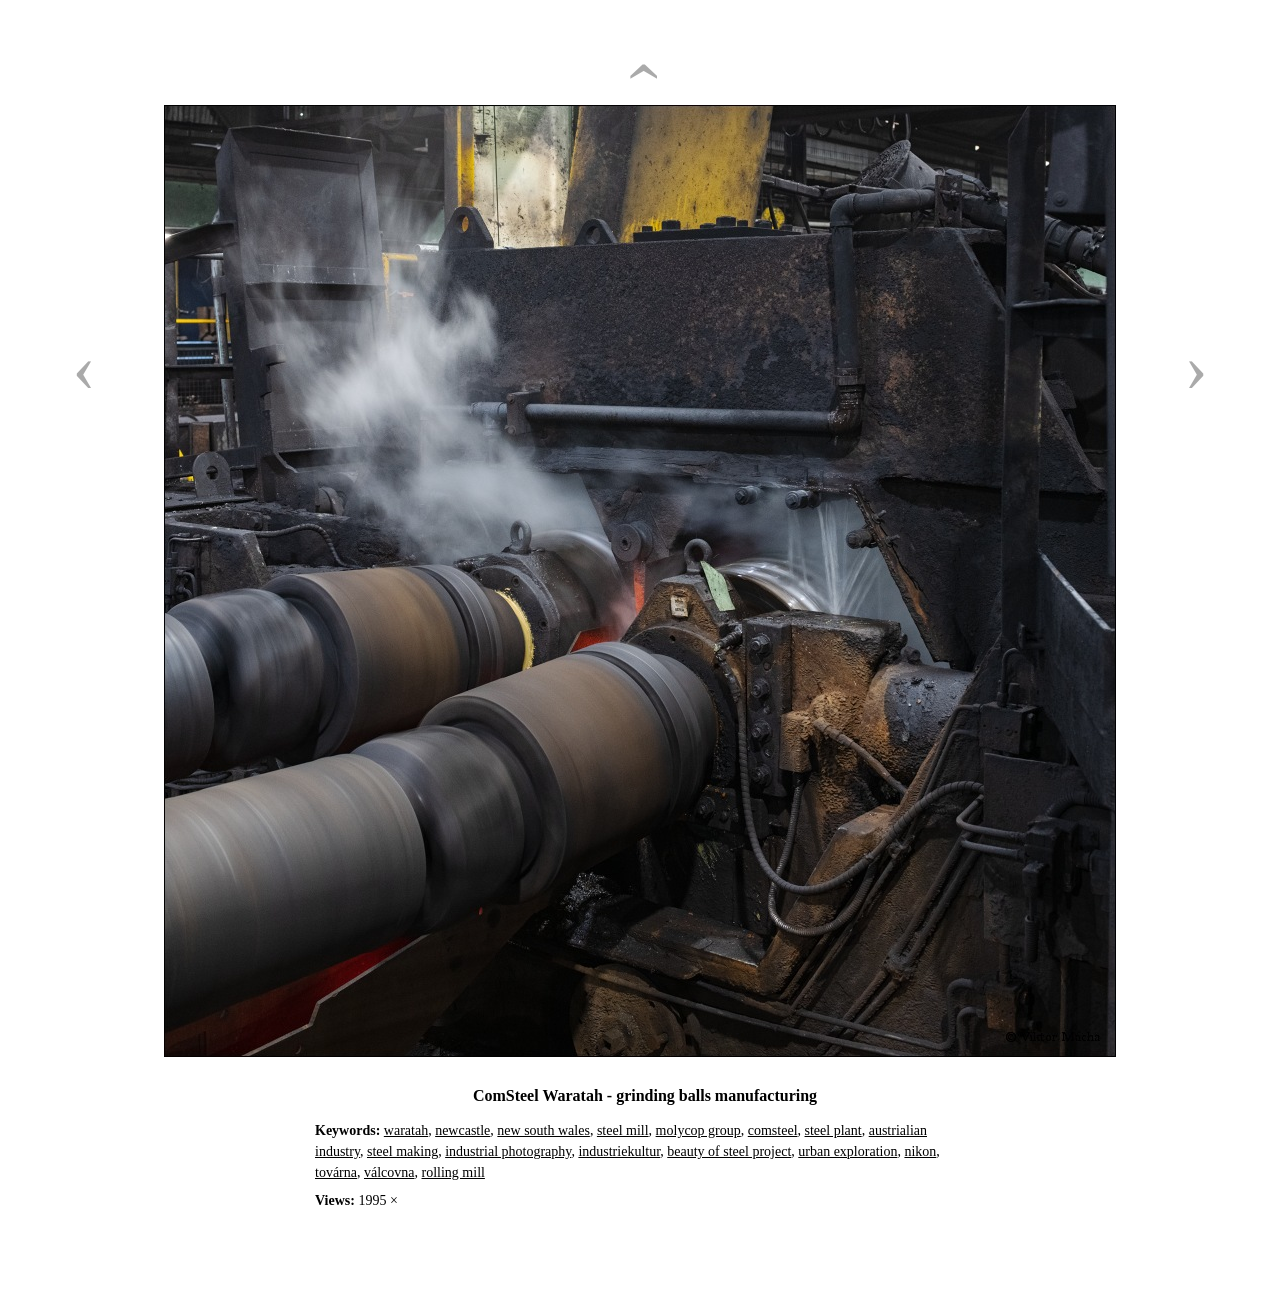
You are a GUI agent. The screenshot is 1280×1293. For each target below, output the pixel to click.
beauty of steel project (729, 1151)
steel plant (833, 1130)
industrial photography (508, 1151)
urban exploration (847, 1151)
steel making (402, 1151)
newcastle (462, 1130)
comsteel (773, 1130)
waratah (406, 1130)
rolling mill (453, 1172)
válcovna (389, 1172)
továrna (336, 1172)
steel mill (623, 1130)
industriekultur (619, 1151)
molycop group (698, 1130)
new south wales (543, 1130)
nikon (920, 1151)
